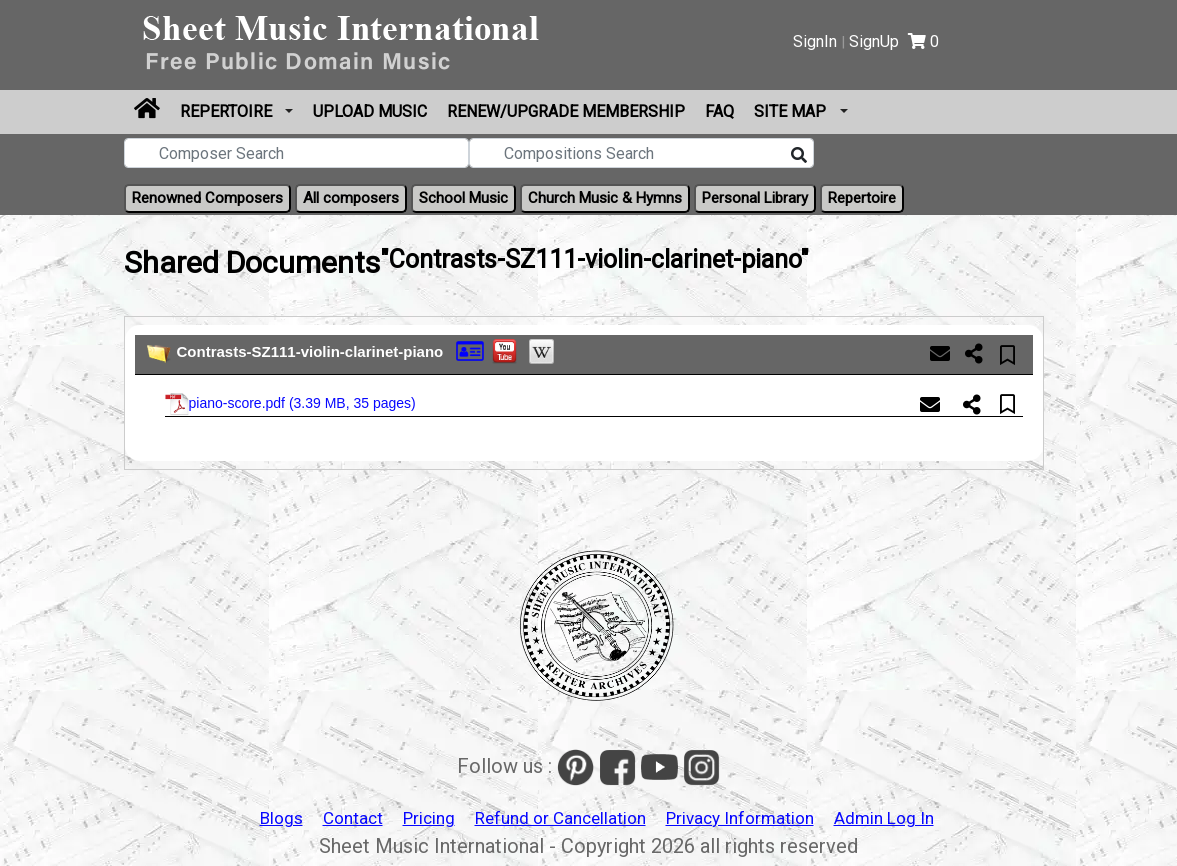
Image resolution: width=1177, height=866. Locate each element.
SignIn (815, 41)
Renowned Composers (207, 198)
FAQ (719, 111)
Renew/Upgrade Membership (566, 111)
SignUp (874, 41)
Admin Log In (884, 818)
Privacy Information (740, 818)
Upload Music (370, 111)
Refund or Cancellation (560, 818)
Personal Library (755, 198)
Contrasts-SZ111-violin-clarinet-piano (310, 351)
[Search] (799, 156)
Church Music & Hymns (605, 198)
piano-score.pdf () (290, 404)
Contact (353, 818)
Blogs (281, 818)
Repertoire (228, 111)
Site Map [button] (792, 111)
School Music (463, 198)
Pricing (429, 818)
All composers (351, 198)
